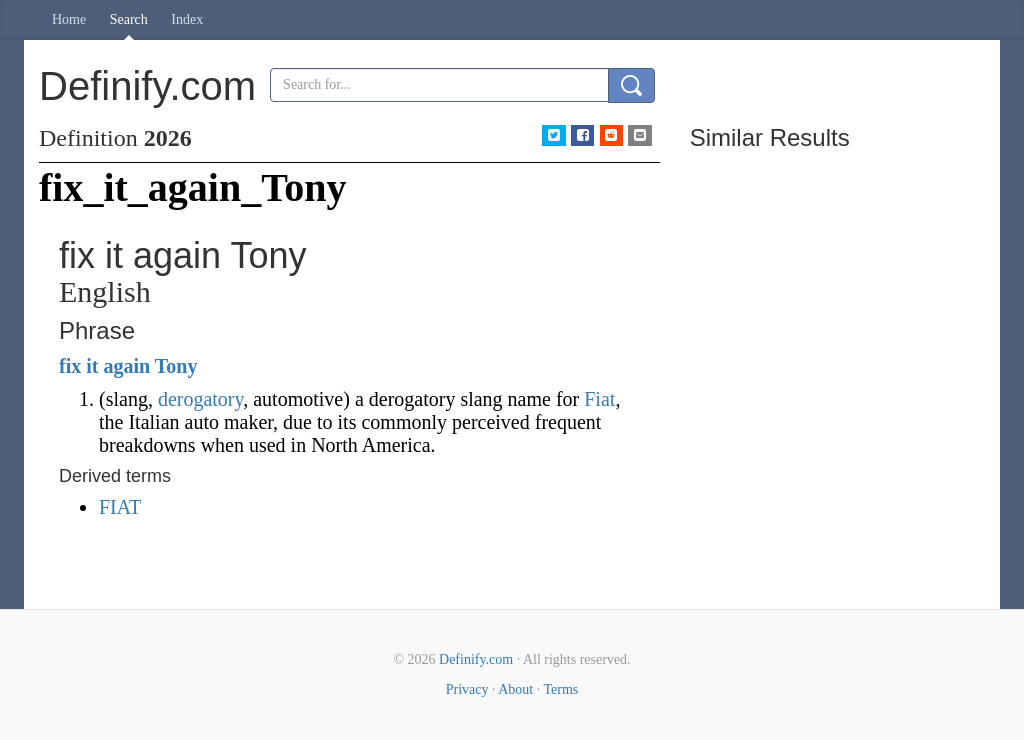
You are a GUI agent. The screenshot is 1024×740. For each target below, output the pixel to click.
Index (187, 19)
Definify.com (476, 659)
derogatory (200, 399)
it (92, 366)
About (515, 689)
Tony (176, 366)
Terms (560, 689)
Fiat (599, 399)
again (126, 366)
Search (129, 19)
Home (69, 19)
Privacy (467, 689)
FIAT (120, 507)
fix (70, 366)
